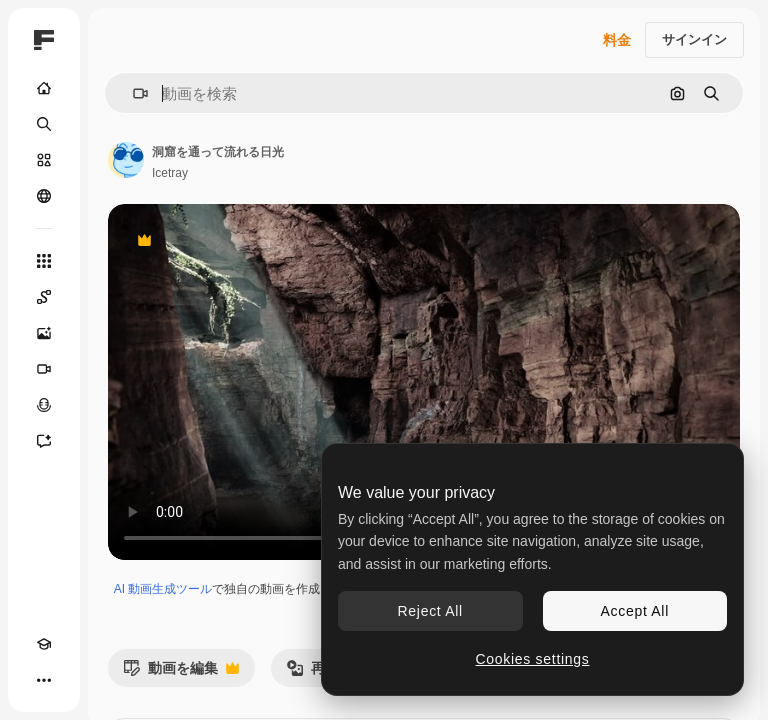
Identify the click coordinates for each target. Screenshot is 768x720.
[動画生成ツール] (44, 369)
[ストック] (44, 160)
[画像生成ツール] (44, 333)
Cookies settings (533, 659)
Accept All (635, 611)
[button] (132, 93)
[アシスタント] (44, 441)
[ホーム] (44, 88)
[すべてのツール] (44, 261)
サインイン (694, 39)
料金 (617, 40)
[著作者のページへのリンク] (126, 160)
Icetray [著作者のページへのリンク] (170, 173)
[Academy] (44, 644)
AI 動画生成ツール (163, 589)
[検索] (44, 124)
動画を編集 (181, 673)
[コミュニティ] (44, 196)
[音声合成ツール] (44, 405)
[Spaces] (44, 297)
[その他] (44, 680)
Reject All (430, 611)
